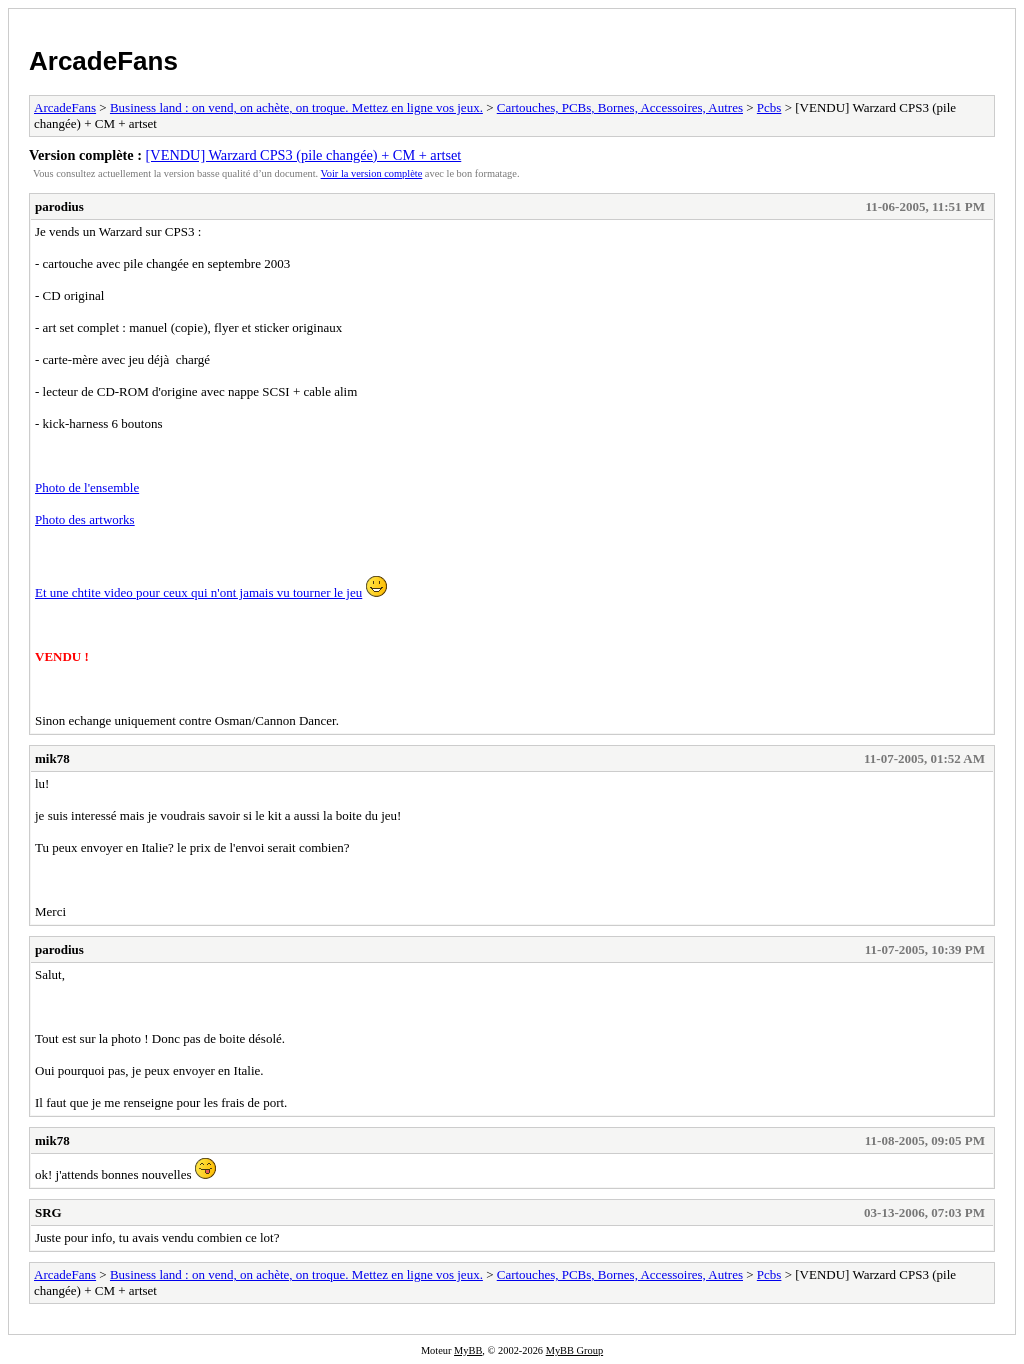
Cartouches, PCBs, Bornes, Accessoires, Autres (620, 107)
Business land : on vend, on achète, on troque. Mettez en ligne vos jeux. (296, 107)
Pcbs (769, 107)
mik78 (52, 758)
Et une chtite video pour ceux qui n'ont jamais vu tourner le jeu (198, 592)
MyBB (468, 1350)
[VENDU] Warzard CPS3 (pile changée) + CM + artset (304, 155)
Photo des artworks (85, 519)
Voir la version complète (372, 173)
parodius (59, 206)
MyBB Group (574, 1350)
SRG (48, 1212)
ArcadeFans (103, 61)
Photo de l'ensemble (87, 487)
